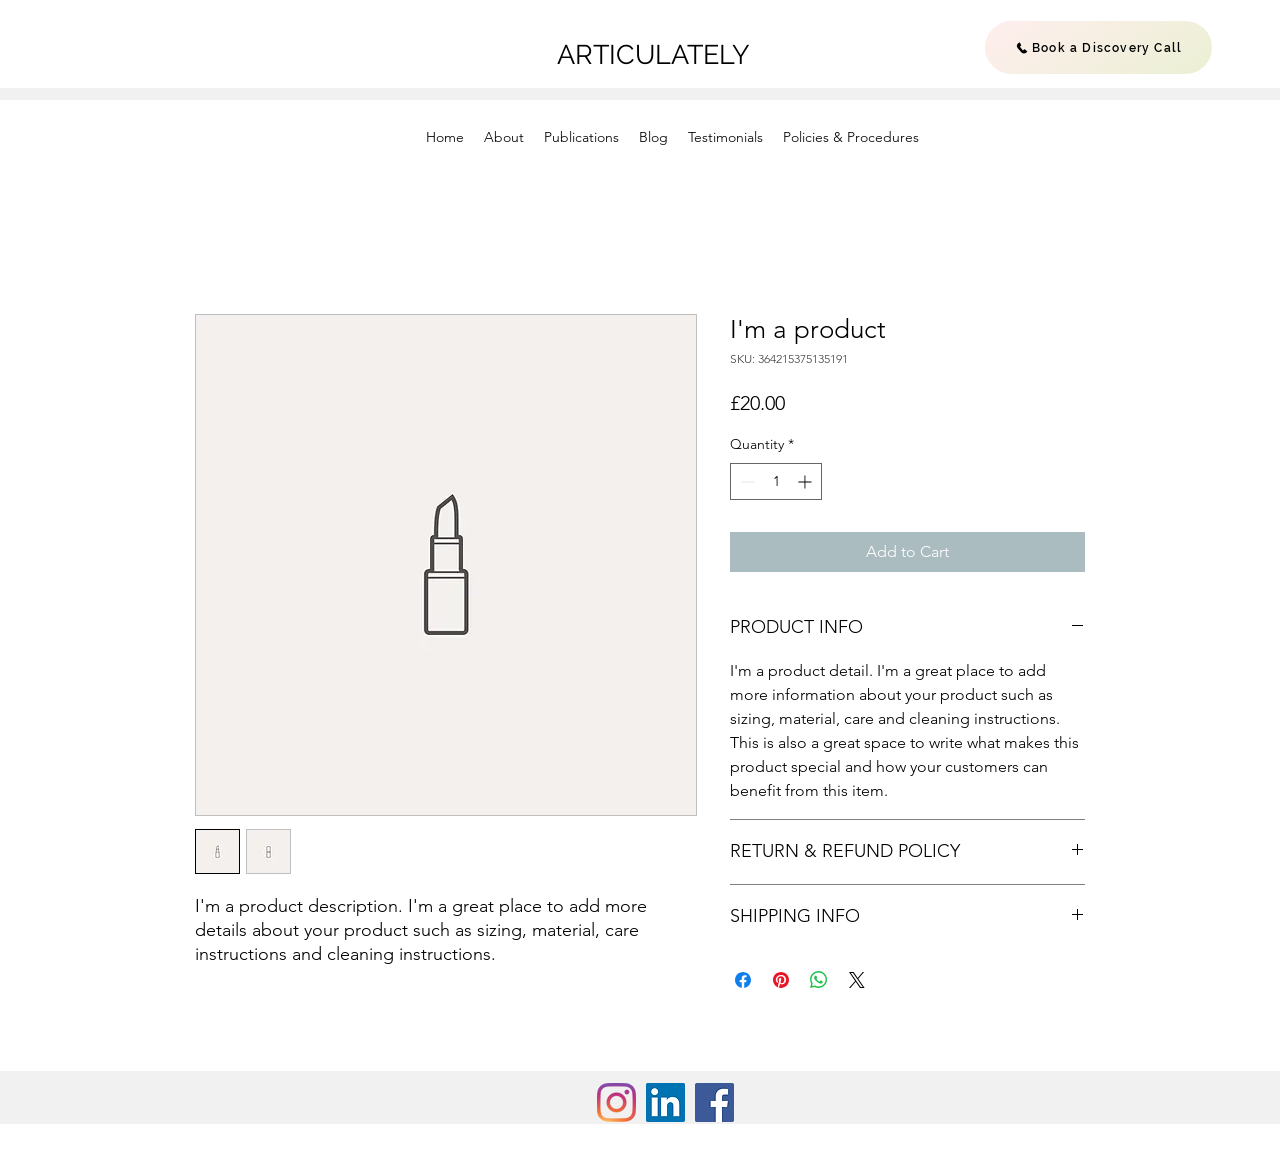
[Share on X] (857, 980)
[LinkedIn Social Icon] (665, 1102)
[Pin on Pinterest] (781, 980)
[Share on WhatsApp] (819, 980)
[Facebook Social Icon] (714, 1102)
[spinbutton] (776, 481)
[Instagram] (616, 1102)
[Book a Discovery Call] (1098, 47)
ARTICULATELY (657, 54)
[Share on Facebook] (743, 980)
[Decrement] (745, 481)
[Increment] (806, 481)
